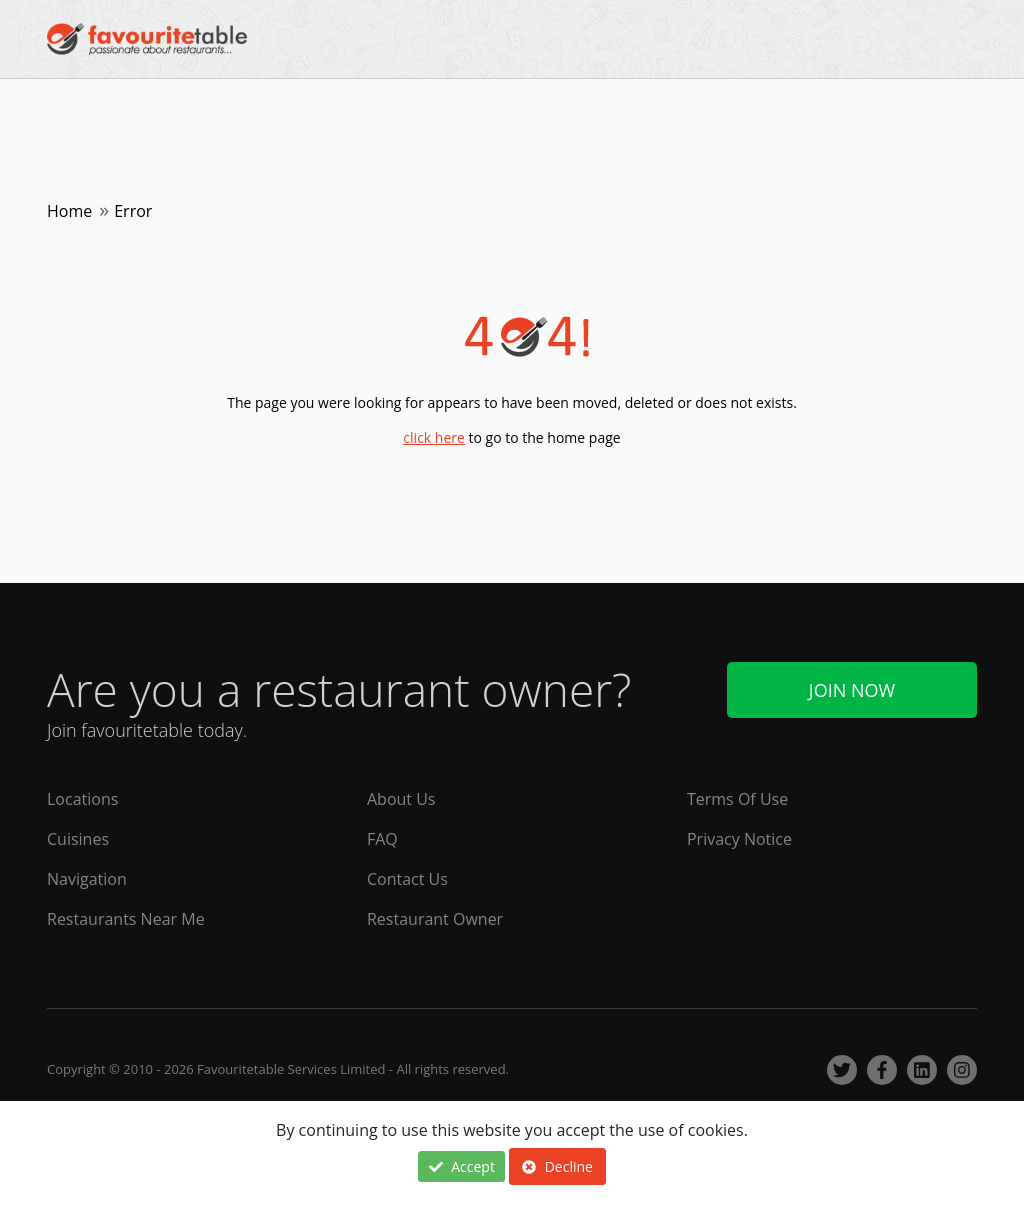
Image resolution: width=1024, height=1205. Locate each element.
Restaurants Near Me (126, 919)
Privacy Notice (739, 839)
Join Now (852, 690)
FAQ (382, 839)
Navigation (87, 879)
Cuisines (78, 839)
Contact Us (407, 879)
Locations (82, 799)
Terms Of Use (737, 799)
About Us (401, 799)
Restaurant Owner (435, 919)
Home (69, 211)
